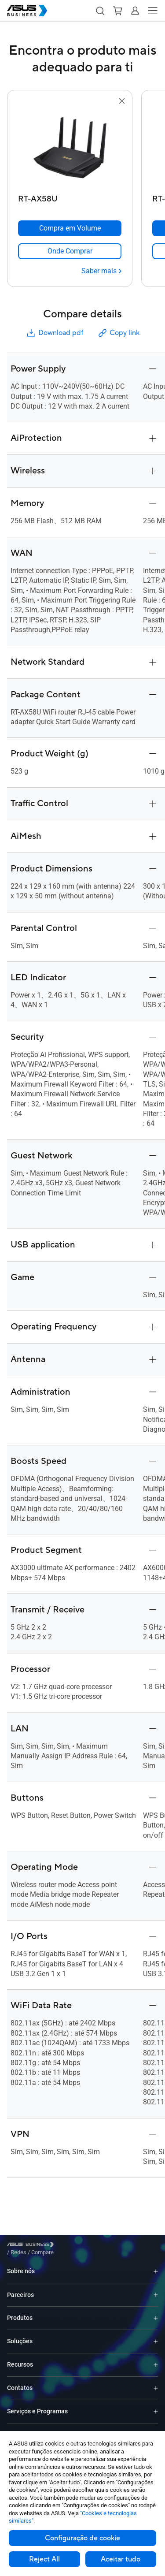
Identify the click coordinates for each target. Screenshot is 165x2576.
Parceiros (20, 2288)
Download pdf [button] (54, 333)
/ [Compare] (90, 2245)
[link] (69, 251)
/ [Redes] (67, 2245)
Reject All (44, 2559)
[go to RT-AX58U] (69, 148)
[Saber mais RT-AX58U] (101, 271)
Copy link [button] (118, 333)
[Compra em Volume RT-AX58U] (69, 228)
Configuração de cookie (82, 2538)
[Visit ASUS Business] (32, 2246)
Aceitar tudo (120, 2559)
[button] (100, 10)
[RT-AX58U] (69, 197)
